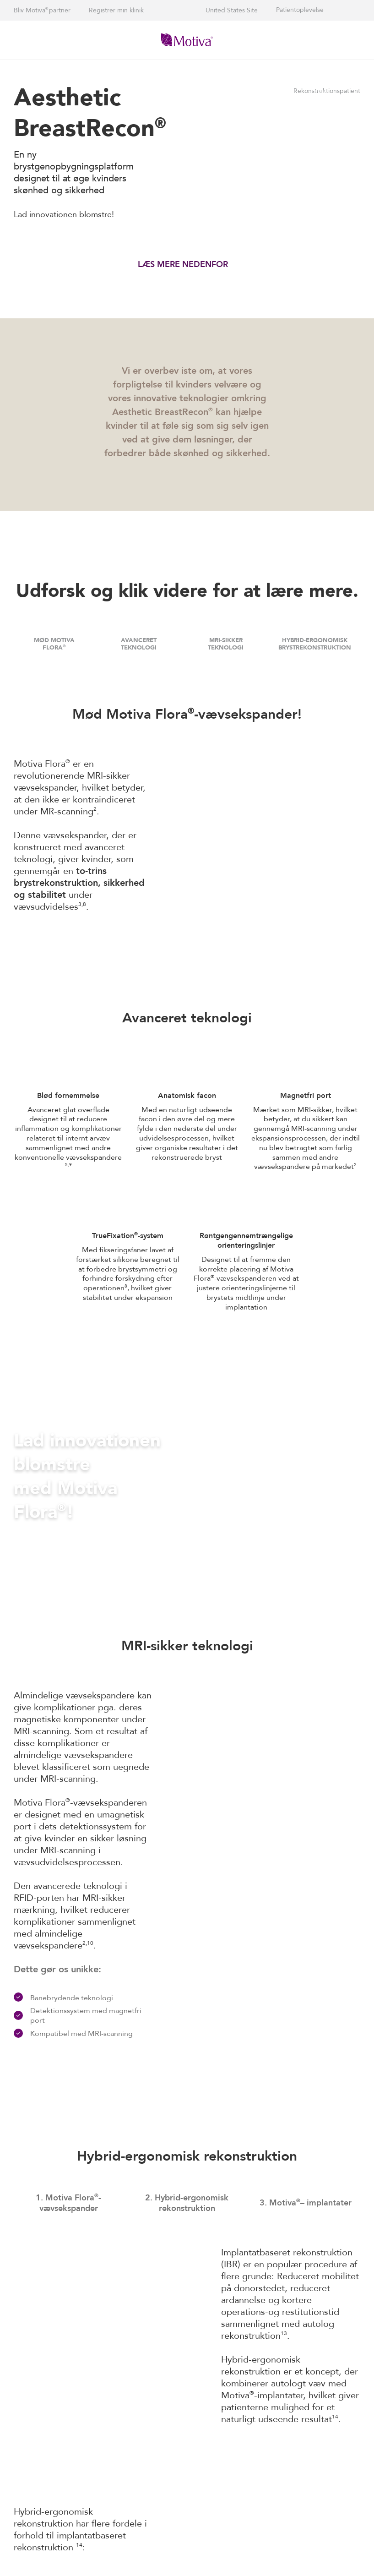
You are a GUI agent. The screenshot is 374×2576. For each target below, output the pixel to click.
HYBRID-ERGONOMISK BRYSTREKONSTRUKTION (314, 644)
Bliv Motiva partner (42, 10)
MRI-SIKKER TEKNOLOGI (226, 644)
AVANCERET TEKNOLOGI (139, 644)
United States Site (232, 10)
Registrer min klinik (116, 10)
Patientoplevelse (300, 10)
